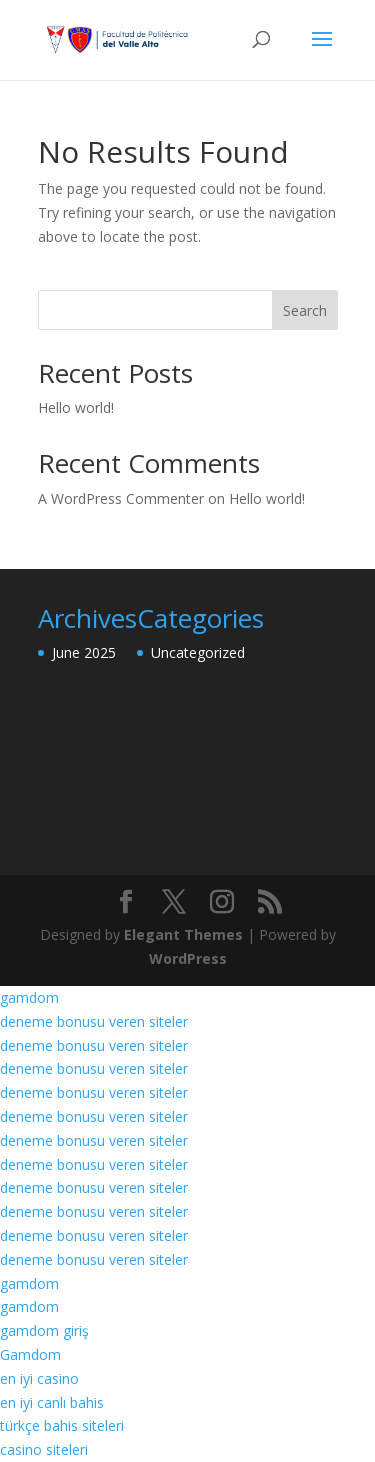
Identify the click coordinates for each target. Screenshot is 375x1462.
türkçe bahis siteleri (62, 1425)
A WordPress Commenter (121, 498)
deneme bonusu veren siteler (94, 1021)
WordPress (188, 958)
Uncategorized (198, 652)
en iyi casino (39, 1378)
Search (305, 310)
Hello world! (76, 407)
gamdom (29, 997)
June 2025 (84, 652)
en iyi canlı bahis (52, 1402)
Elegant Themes (183, 934)
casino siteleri (44, 1449)
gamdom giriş (44, 1330)
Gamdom (30, 1354)
